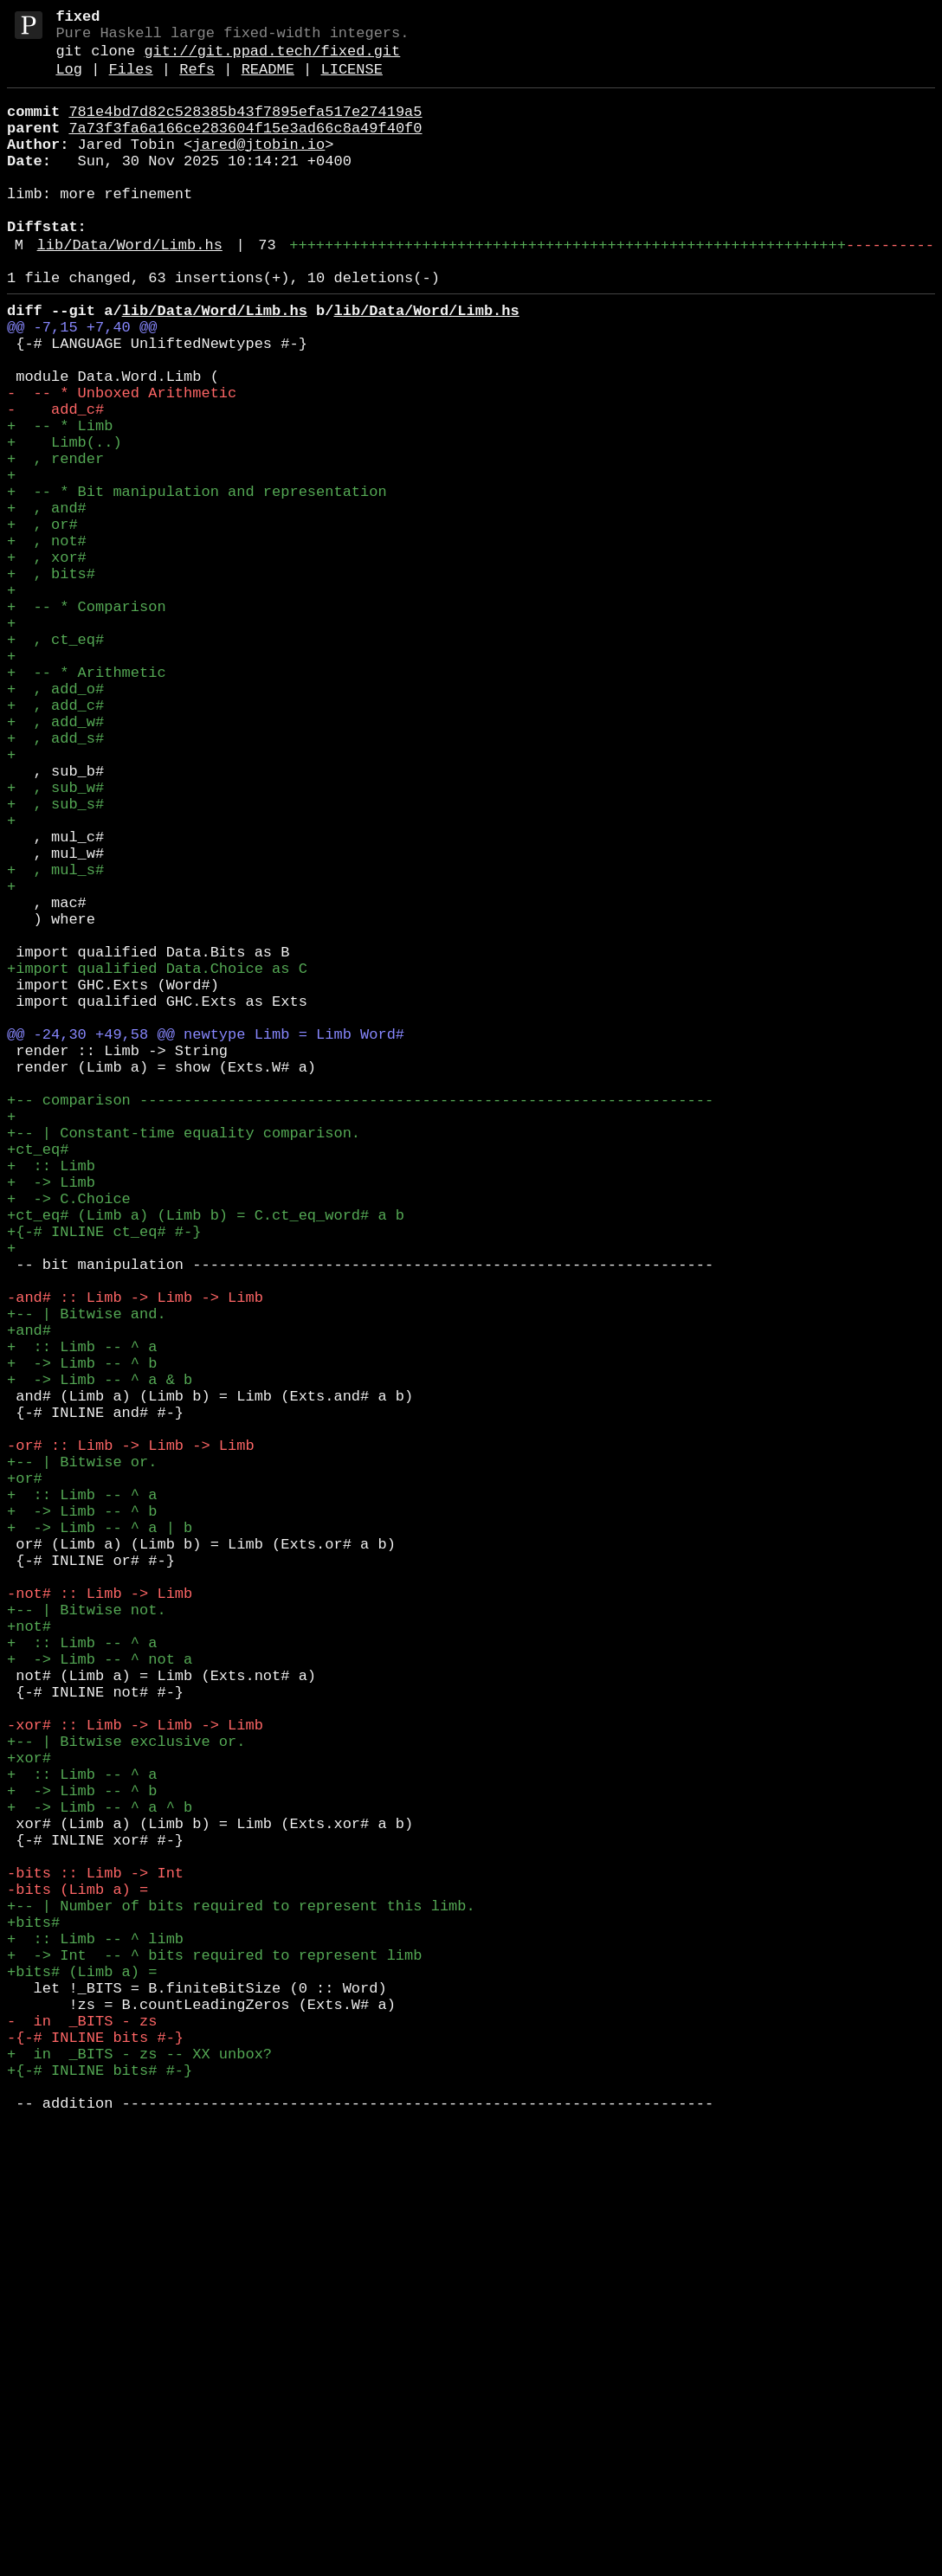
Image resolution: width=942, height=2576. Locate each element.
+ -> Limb (51, 1416)
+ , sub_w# (55, 939)
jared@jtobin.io (258, 167)
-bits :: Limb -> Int (95, 2253)
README (268, 82)
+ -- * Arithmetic (86, 799)
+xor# (29, 2113)
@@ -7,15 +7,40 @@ (82, 381)
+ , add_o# (55, 819)
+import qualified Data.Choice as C (157, 1158)
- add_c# (55, 481)
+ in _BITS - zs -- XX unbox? (139, 2472)
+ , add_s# (55, 879)
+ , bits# (51, 680)
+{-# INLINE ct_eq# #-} (104, 1476)
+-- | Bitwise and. (86, 1576)
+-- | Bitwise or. (82, 1755)
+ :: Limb (51, 1397)
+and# (29, 1596)
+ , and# (47, 600)
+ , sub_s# (55, 959)
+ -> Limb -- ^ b (82, 1635)
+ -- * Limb (60, 501)
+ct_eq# (37, 1377)
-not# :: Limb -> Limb (99, 1914)
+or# (24, 1775)
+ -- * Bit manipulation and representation (197, 580)
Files (131, 82)
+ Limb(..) (64, 521)
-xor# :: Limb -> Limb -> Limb (135, 2073)
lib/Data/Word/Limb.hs (130, 289)
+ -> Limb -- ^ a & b (99, 1655)
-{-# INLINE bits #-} (95, 2452)
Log (68, 82)
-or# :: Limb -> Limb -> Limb (131, 1735)
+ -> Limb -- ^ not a (99, 1994)
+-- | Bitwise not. (86, 1934)
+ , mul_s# (55, 1038)
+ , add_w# (55, 859)
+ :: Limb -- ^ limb (95, 2332)
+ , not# (47, 640)
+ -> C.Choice (69, 1436)
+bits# (33, 2312)
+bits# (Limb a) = (82, 2372)
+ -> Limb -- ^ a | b (99, 1835)
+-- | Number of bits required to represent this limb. (241, 2292)
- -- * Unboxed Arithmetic (121, 461)
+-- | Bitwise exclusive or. (126, 2093)
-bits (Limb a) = (77, 2273)
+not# (29, 1954)
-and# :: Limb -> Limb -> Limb (135, 1556)
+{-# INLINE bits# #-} (99, 2492)
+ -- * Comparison (86, 720)
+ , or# (42, 620)
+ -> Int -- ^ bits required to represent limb (214, 2352)
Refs (197, 82)
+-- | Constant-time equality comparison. (183, 1357)
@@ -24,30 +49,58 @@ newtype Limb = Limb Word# (205, 1237)
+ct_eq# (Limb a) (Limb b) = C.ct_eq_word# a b (205, 1456)
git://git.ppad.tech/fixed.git (272, 60)
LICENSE (351, 82)
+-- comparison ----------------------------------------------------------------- (360, 1317)
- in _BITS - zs (82, 2432)
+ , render (55, 541)
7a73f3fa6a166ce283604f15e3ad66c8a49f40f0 (245, 148)
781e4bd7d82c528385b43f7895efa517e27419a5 (245, 128)
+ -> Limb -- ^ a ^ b (99, 2173)
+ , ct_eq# (55, 760)
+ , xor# (47, 660)
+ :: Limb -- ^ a (82, 1616)
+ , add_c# (55, 839)
